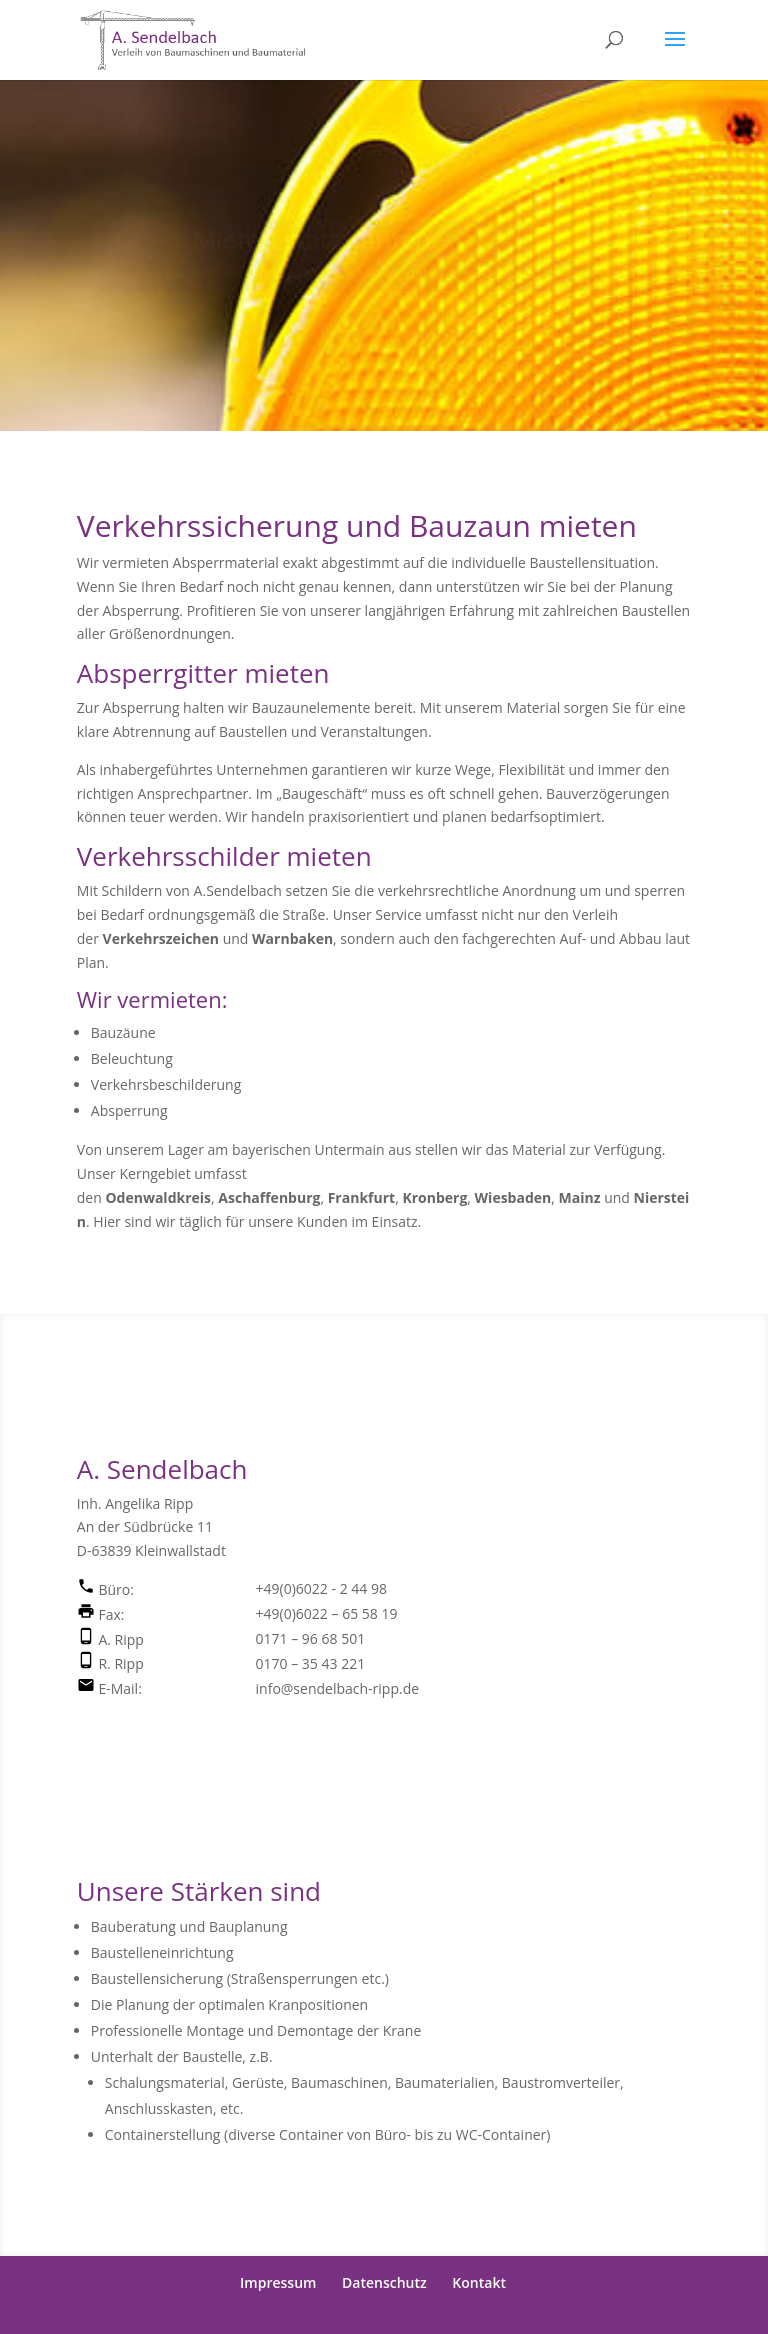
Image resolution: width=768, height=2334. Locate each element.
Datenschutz (384, 2282)
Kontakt (479, 2282)
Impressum (278, 2282)
